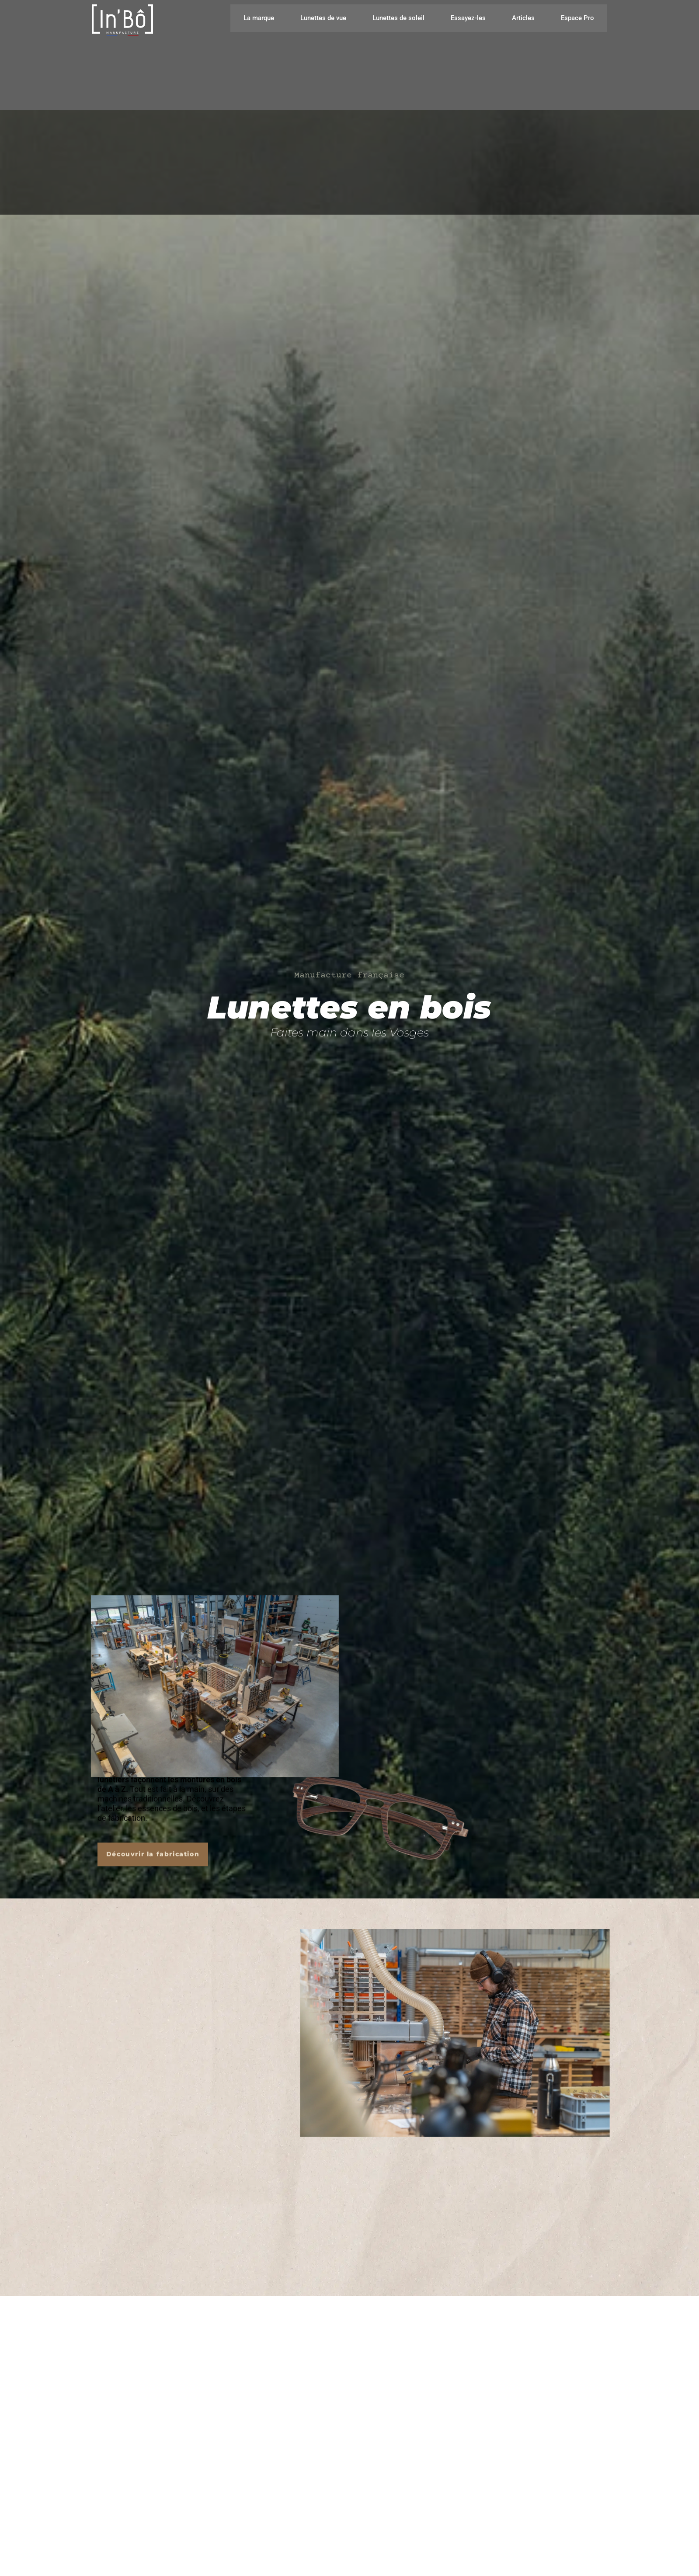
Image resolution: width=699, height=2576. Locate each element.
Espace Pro (577, 18)
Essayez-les (468, 18)
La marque (258, 18)
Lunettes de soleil (398, 18)
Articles (523, 18)
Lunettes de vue (323, 18)
